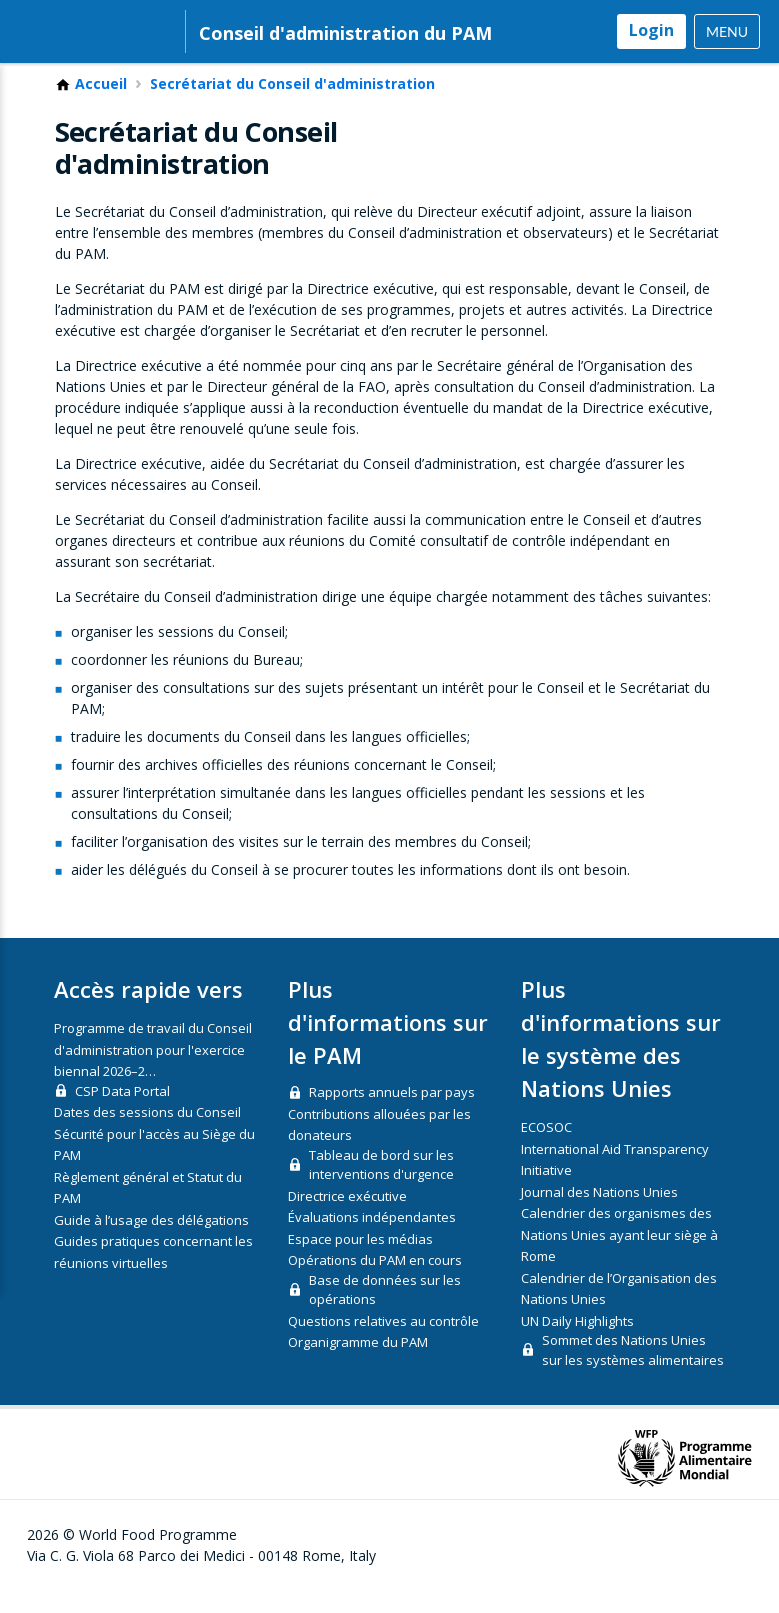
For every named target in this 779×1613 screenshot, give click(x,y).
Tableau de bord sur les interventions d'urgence (381, 1188)
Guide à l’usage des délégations (151, 1243)
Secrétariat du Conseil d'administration (292, 107)
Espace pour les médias (360, 1262)
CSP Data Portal (122, 1114)
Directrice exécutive (347, 1219)
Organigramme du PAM (358, 1365)
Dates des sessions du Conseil (147, 1135)
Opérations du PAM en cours (375, 1283)
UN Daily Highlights (577, 1344)
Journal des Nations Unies (599, 1215)
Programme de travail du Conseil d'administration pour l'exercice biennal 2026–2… (153, 1072)
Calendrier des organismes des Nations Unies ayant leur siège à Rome (619, 1257)
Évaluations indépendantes (372, 1240)
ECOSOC (546, 1150)
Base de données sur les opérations (385, 1313)
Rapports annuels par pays (392, 1115)
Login (651, 30)
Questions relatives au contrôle (383, 1344)
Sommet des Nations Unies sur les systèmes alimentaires (633, 1373)
